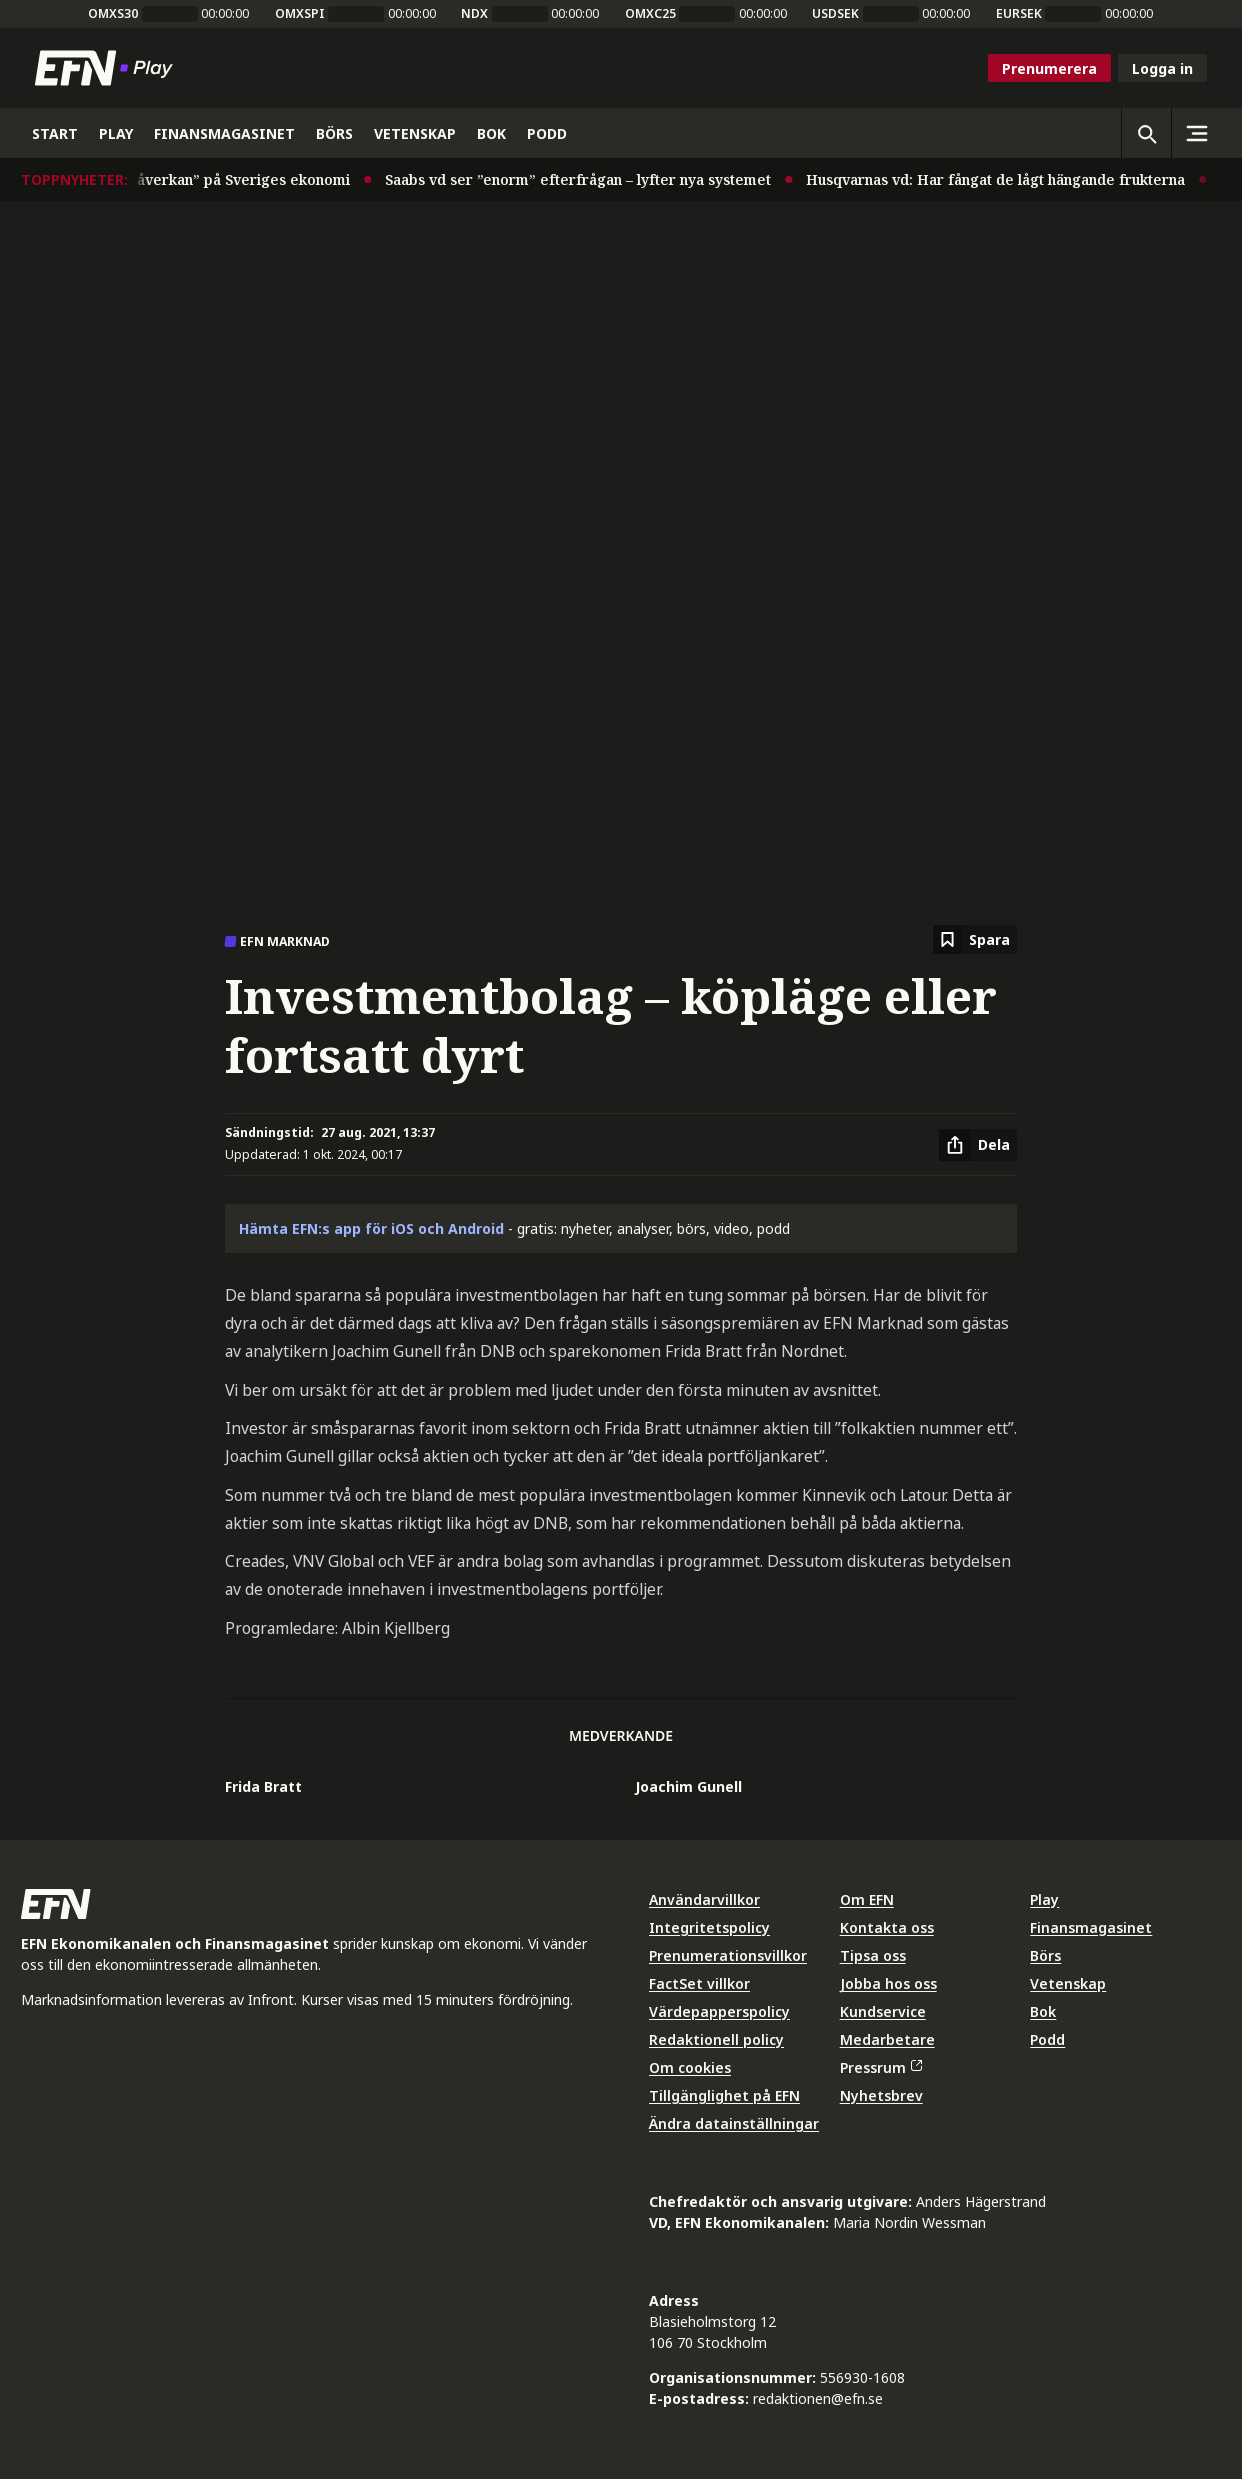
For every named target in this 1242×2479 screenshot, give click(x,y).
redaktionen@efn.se (818, 2398)
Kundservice (883, 2011)
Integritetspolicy (709, 1927)
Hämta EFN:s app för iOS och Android (371, 1228)
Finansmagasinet (1091, 1927)
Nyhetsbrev (881, 2095)
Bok (1043, 2011)
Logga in (1162, 68)
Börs (1045, 1955)
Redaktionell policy (716, 2039)
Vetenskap (1068, 1983)
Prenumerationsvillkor (728, 1955)
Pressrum (881, 2067)
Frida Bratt (263, 1786)
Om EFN (867, 1899)
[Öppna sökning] (1146, 133)
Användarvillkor (704, 1899)
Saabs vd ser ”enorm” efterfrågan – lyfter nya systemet (592, 179)
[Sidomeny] (1196, 133)
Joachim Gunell (688, 1786)
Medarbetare (887, 2039)
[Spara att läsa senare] (975, 939)
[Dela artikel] (978, 1145)
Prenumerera (1049, 68)
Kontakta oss (887, 1927)
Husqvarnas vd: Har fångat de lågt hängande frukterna (1009, 179)
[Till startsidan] (108, 68)
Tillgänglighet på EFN (724, 2095)
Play (1044, 1899)
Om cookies (690, 2067)
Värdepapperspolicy (719, 2011)
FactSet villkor (699, 1983)
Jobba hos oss (888, 1983)
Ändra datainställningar (734, 2123)
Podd (1047, 2039)
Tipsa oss (873, 1955)
